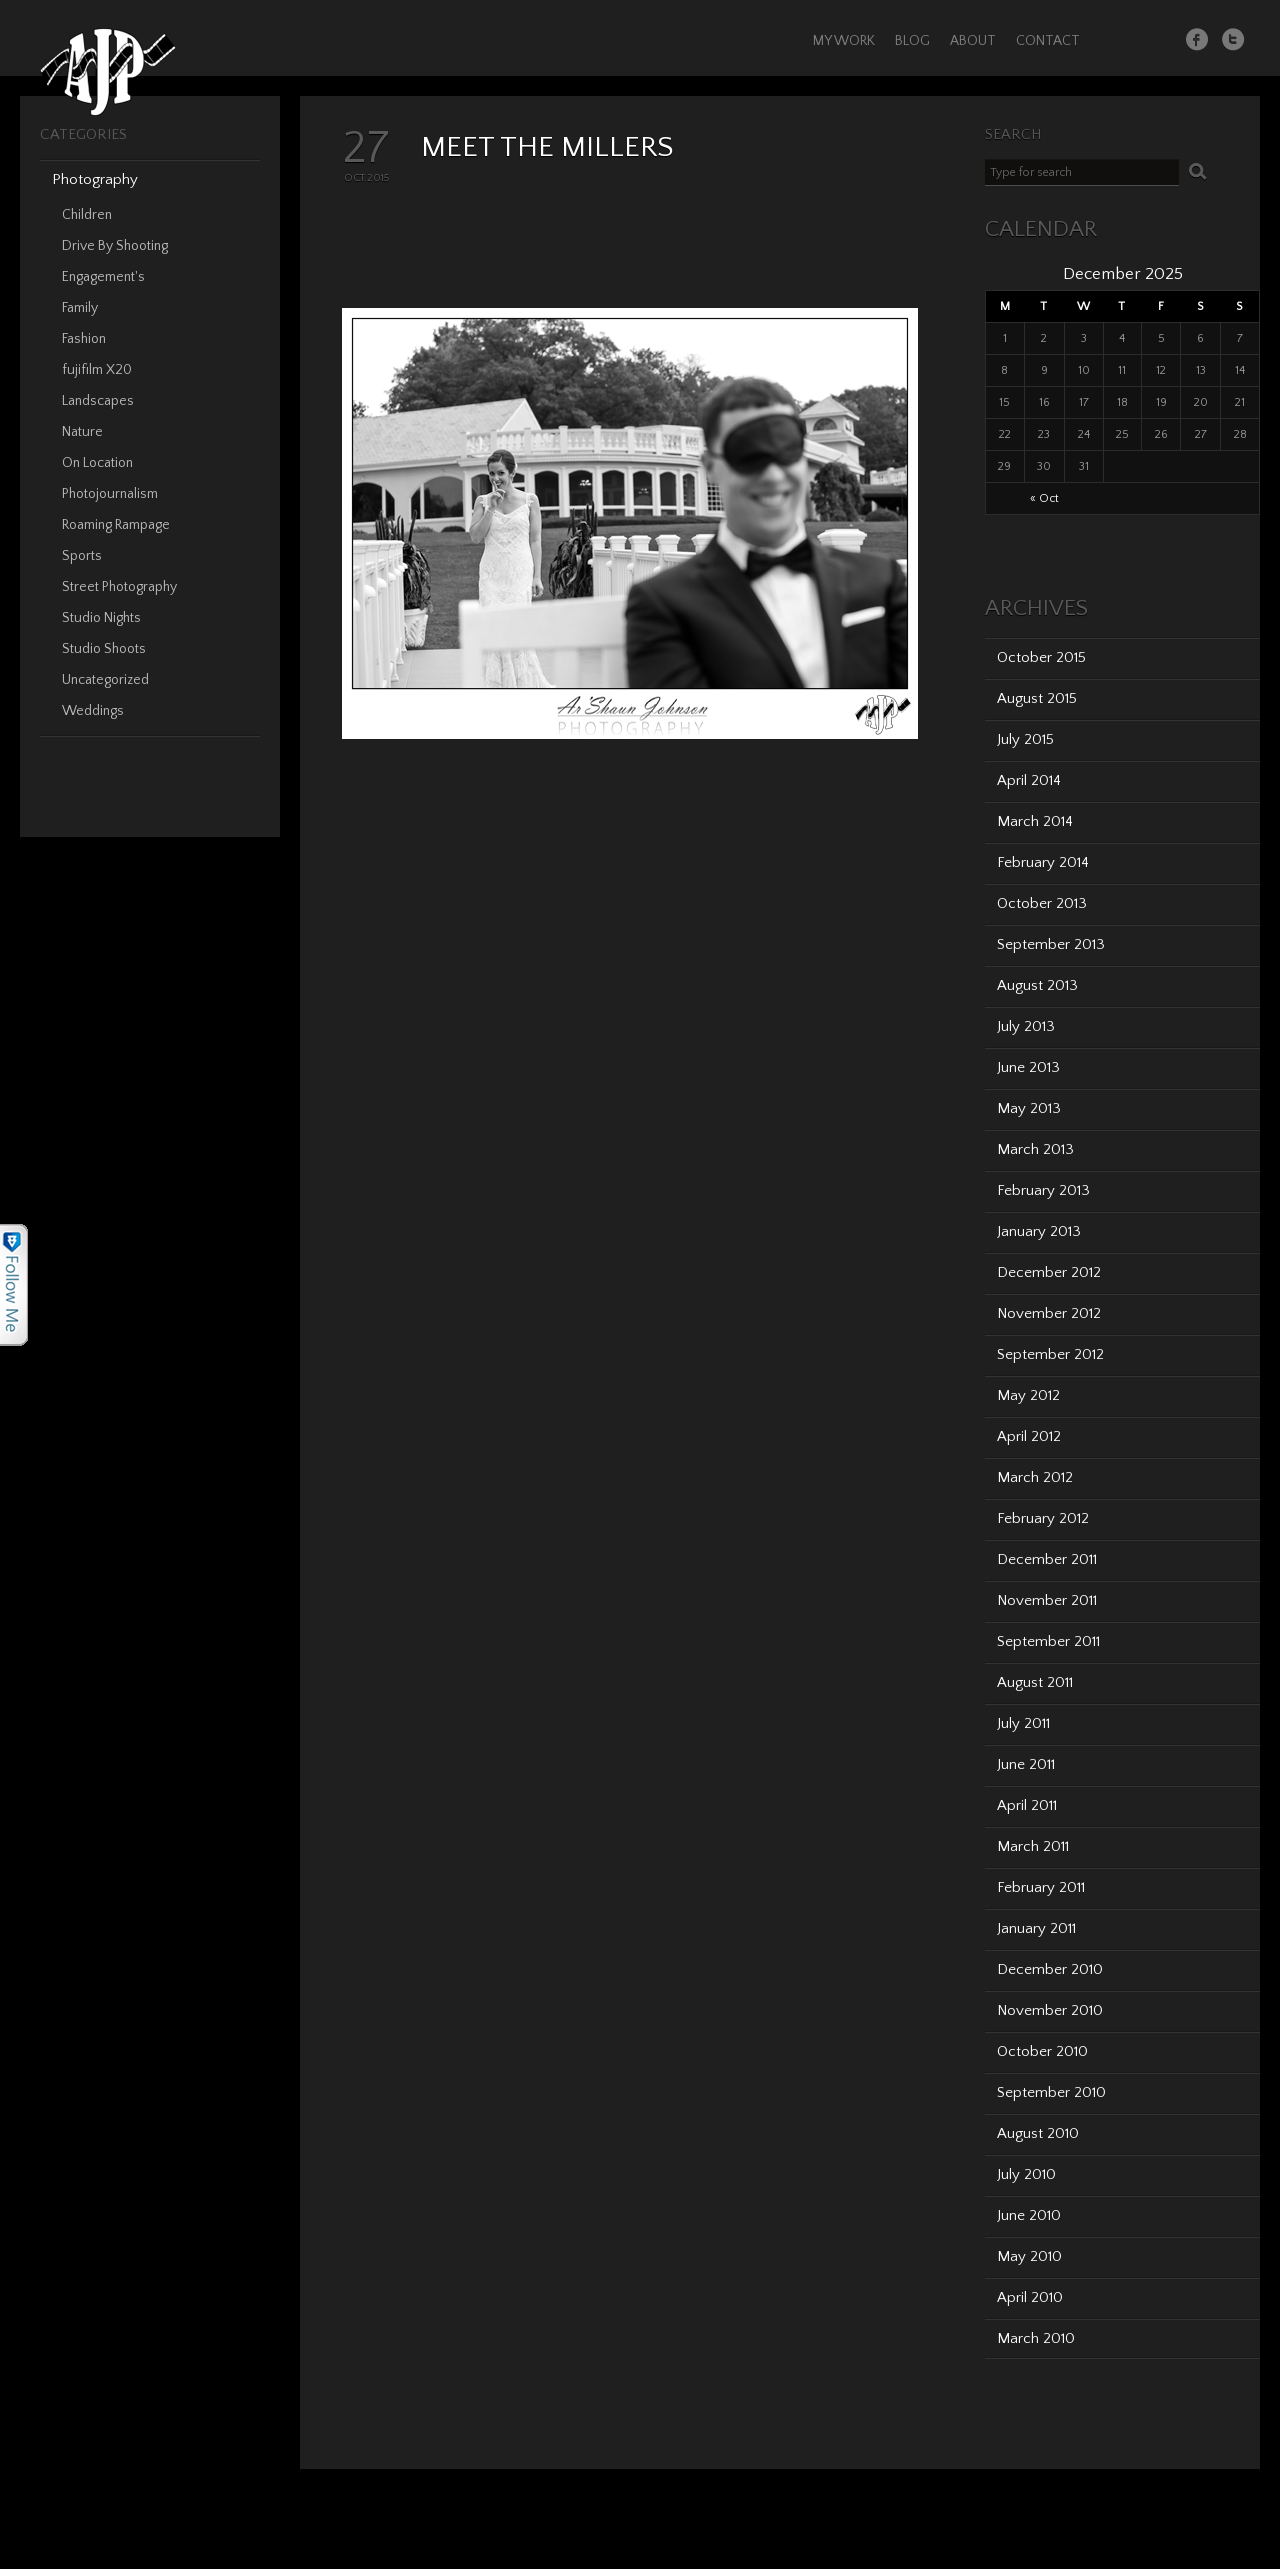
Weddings (93, 711)
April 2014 (1029, 780)
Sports (82, 556)
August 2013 (1037, 985)
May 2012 (1028, 1395)
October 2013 (1042, 903)
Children (87, 215)
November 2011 (1047, 1600)
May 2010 (1029, 2256)
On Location (97, 463)
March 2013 (1035, 1149)
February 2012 (1043, 1518)
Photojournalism (110, 494)
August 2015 (1037, 698)
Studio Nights (101, 618)
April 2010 (1030, 2297)
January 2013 (1039, 1231)
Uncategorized (105, 680)
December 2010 (1050, 1969)
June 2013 (1028, 1067)
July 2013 (1026, 1026)
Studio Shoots (104, 649)
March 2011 (1033, 1846)
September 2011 (1048, 1641)
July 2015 (1025, 739)
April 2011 (1027, 1805)
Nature (82, 432)
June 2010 (1029, 2215)
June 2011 (1026, 1764)
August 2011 (1035, 1682)
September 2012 (1050, 1354)
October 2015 (1041, 657)
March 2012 (1035, 1477)
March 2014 (1035, 821)
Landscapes (98, 401)
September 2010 (1051, 2092)
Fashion (84, 339)
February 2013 (1043, 1190)
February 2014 (1043, 862)
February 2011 (1041, 1887)
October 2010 (1042, 2051)
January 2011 (1036, 1928)
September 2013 (1051, 944)
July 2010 (1026, 2174)
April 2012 (1029, 1436)
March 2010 (1036, 2338)
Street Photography (119, 587)
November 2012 (1049, 1313)
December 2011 (1047, 1559)
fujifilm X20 (97, 370)
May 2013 (1029, 1108)
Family (80, 308)
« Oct (1044, 498)
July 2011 (1023, 1723)
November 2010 (1050, 2010)
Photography (95, 179)
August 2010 (1038, 2133)
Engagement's (103, 277)
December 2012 (1049, 1272)
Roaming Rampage (116, 525)
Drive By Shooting (115, 246)
